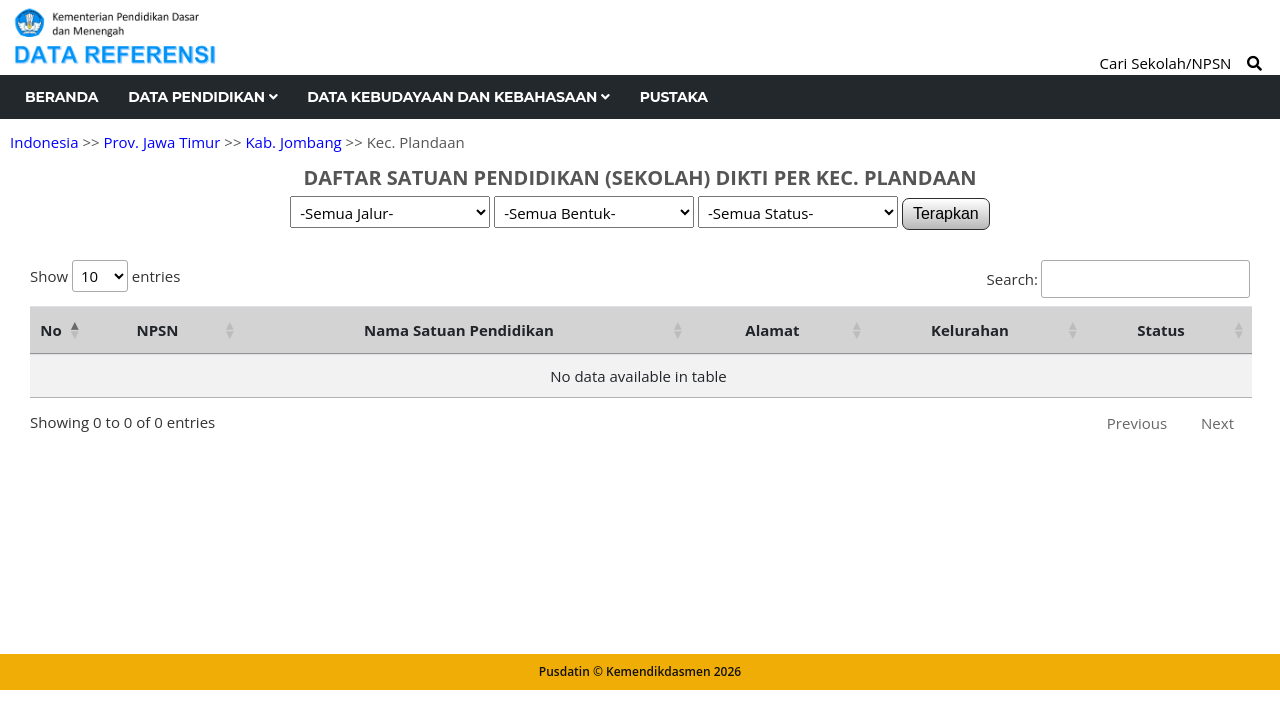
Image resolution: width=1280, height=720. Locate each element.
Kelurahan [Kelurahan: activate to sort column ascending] (970, 330)
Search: (1118, 279)
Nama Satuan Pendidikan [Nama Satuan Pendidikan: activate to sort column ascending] (459, 330)
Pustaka (674, 97)
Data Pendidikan (202, 97)
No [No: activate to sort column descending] (50, 330)
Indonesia (44, 142)
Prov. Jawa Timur (161, 142)
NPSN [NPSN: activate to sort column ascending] (157, 330)
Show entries (105, 276)
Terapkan (946, 213)
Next (1217, 423)
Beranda (61, 97)
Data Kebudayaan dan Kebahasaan (458, 97)
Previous (1137, 423)
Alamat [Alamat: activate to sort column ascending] (772, 330)
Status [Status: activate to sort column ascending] (1161, 330)
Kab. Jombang (293, 142)
